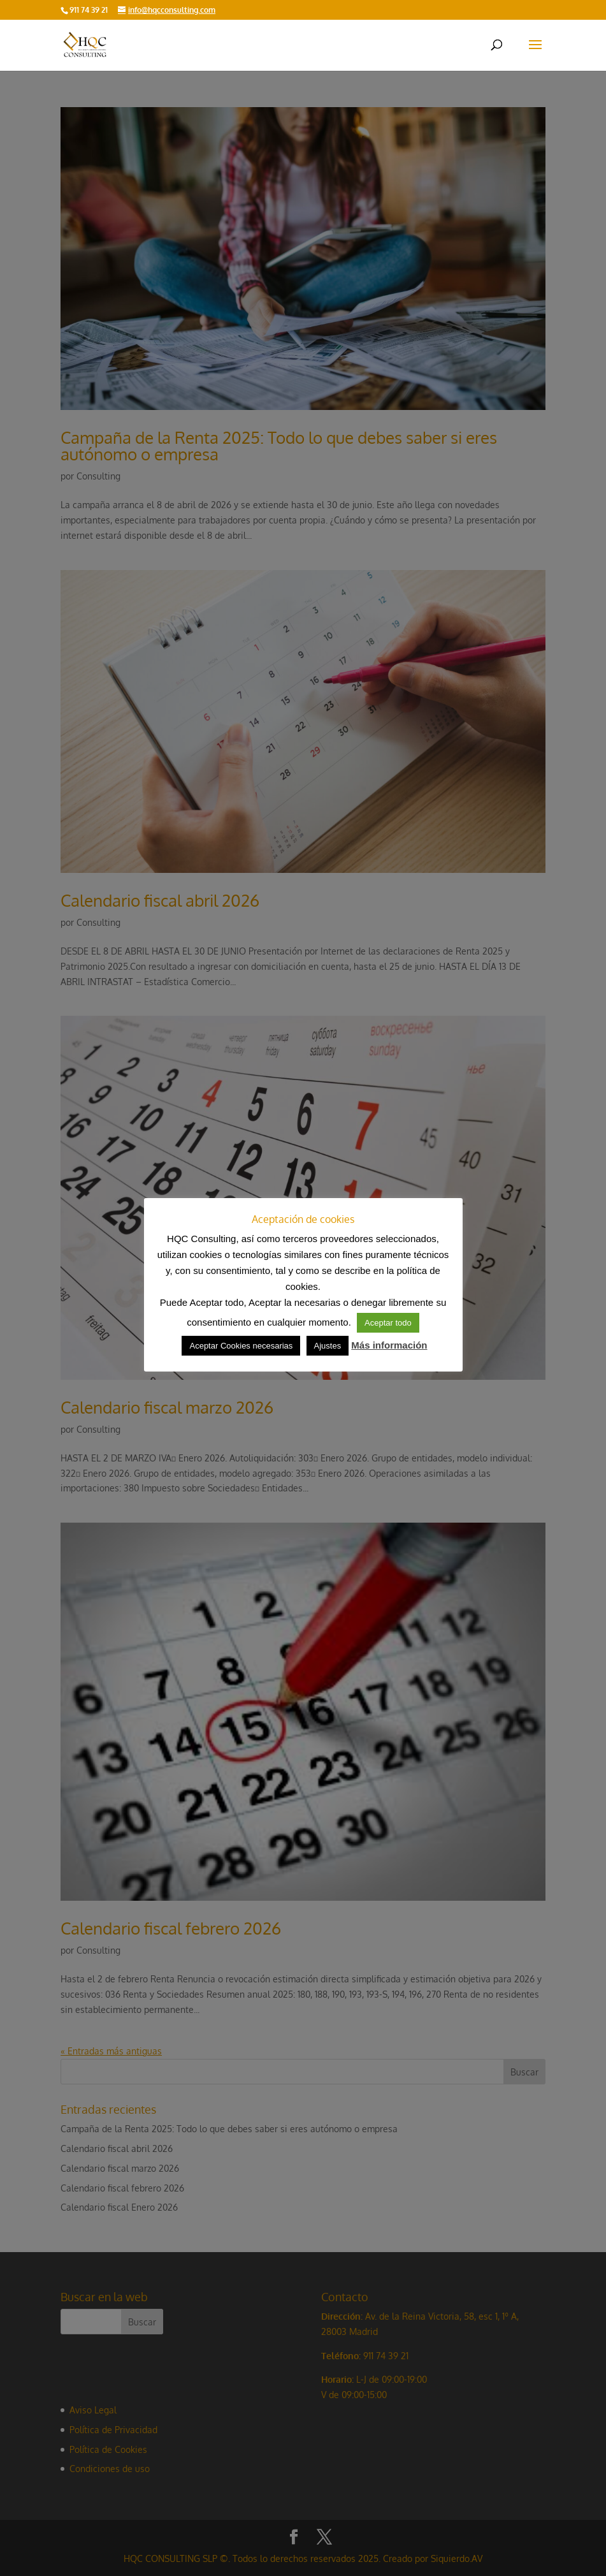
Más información (389, 1345)
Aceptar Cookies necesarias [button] (240, 1345)
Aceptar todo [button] (388, 1323)
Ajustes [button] (328, 1345)
